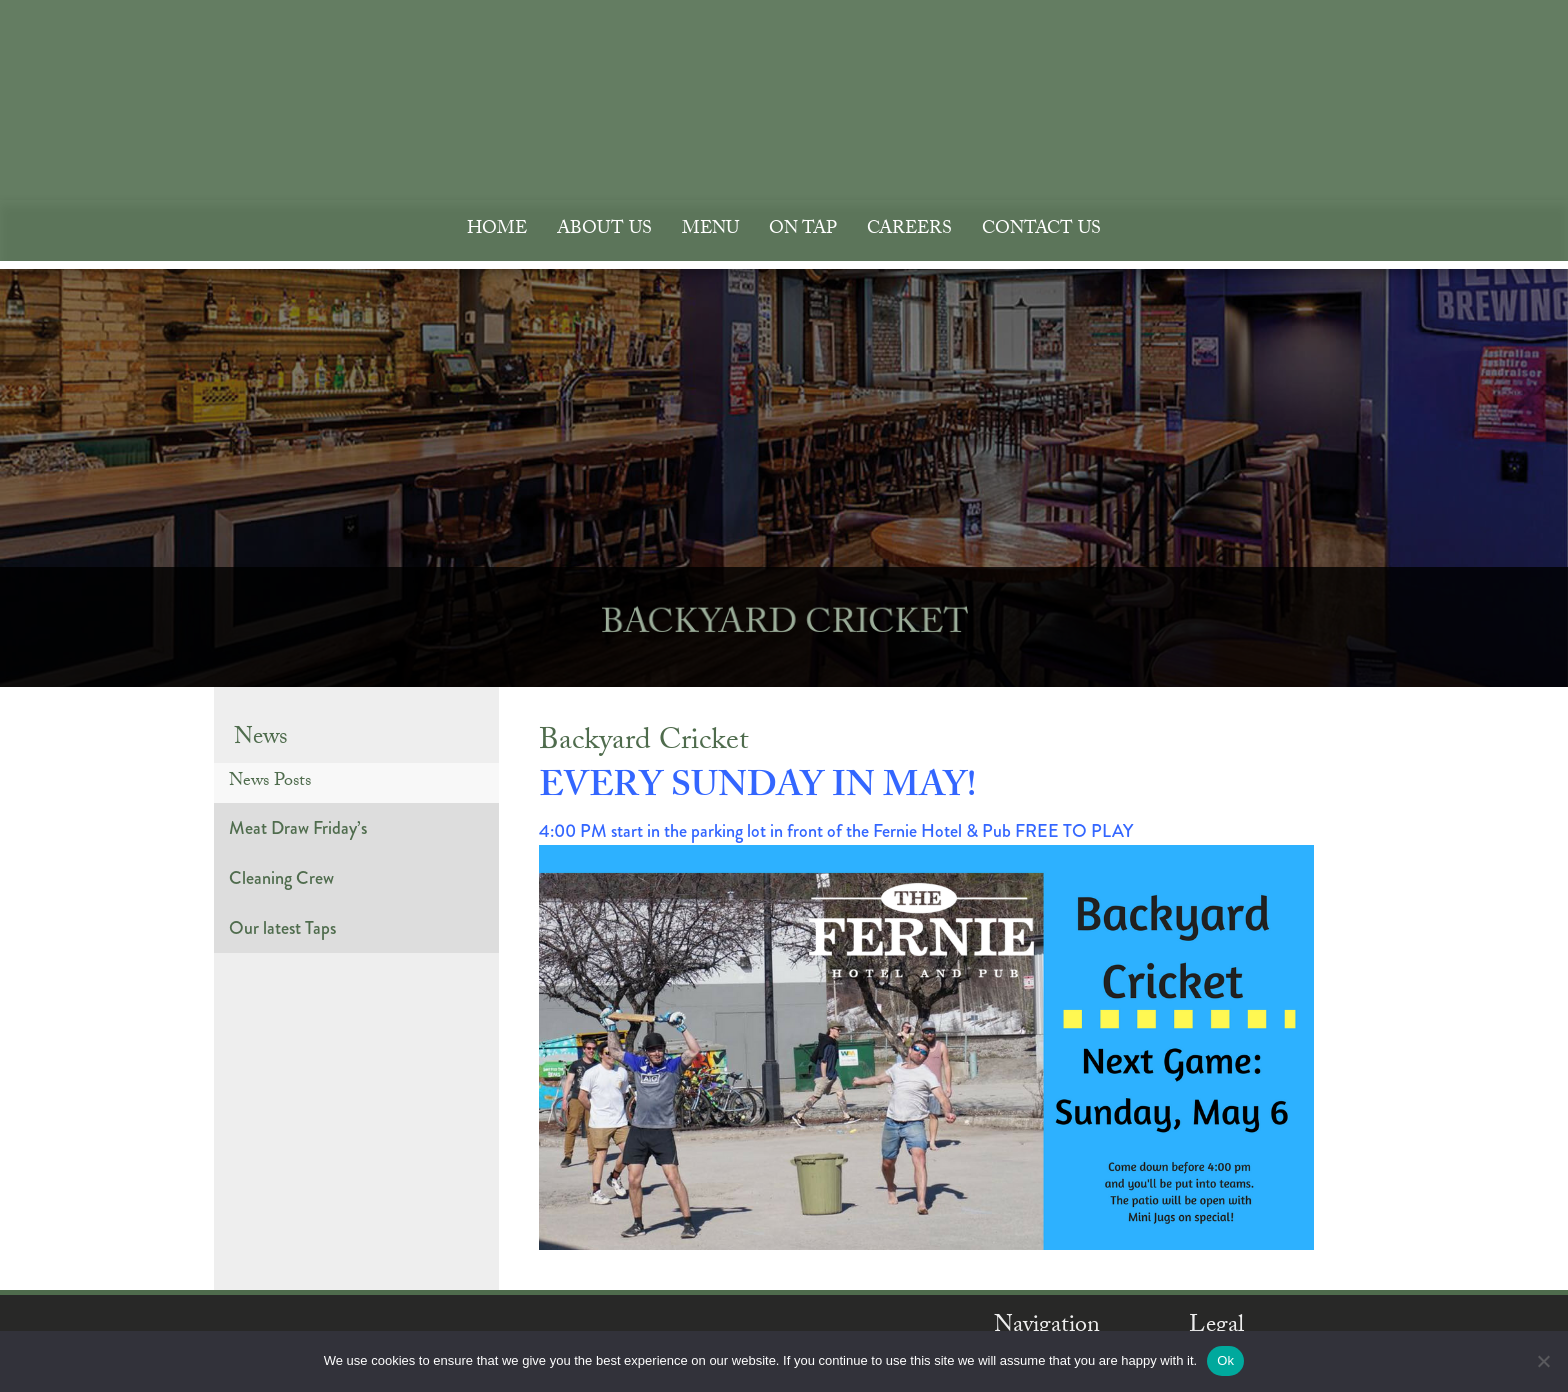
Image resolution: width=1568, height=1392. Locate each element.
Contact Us (1041, 230)
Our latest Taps (282, 928)
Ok (1225, 1360)
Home (497, 230)
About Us (604, 230)
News (261, 739)
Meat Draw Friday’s (298, 828)
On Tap (803, 230)
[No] (1543, 1361)
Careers (909, 230)
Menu (710, 230)
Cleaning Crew (281, 878)
